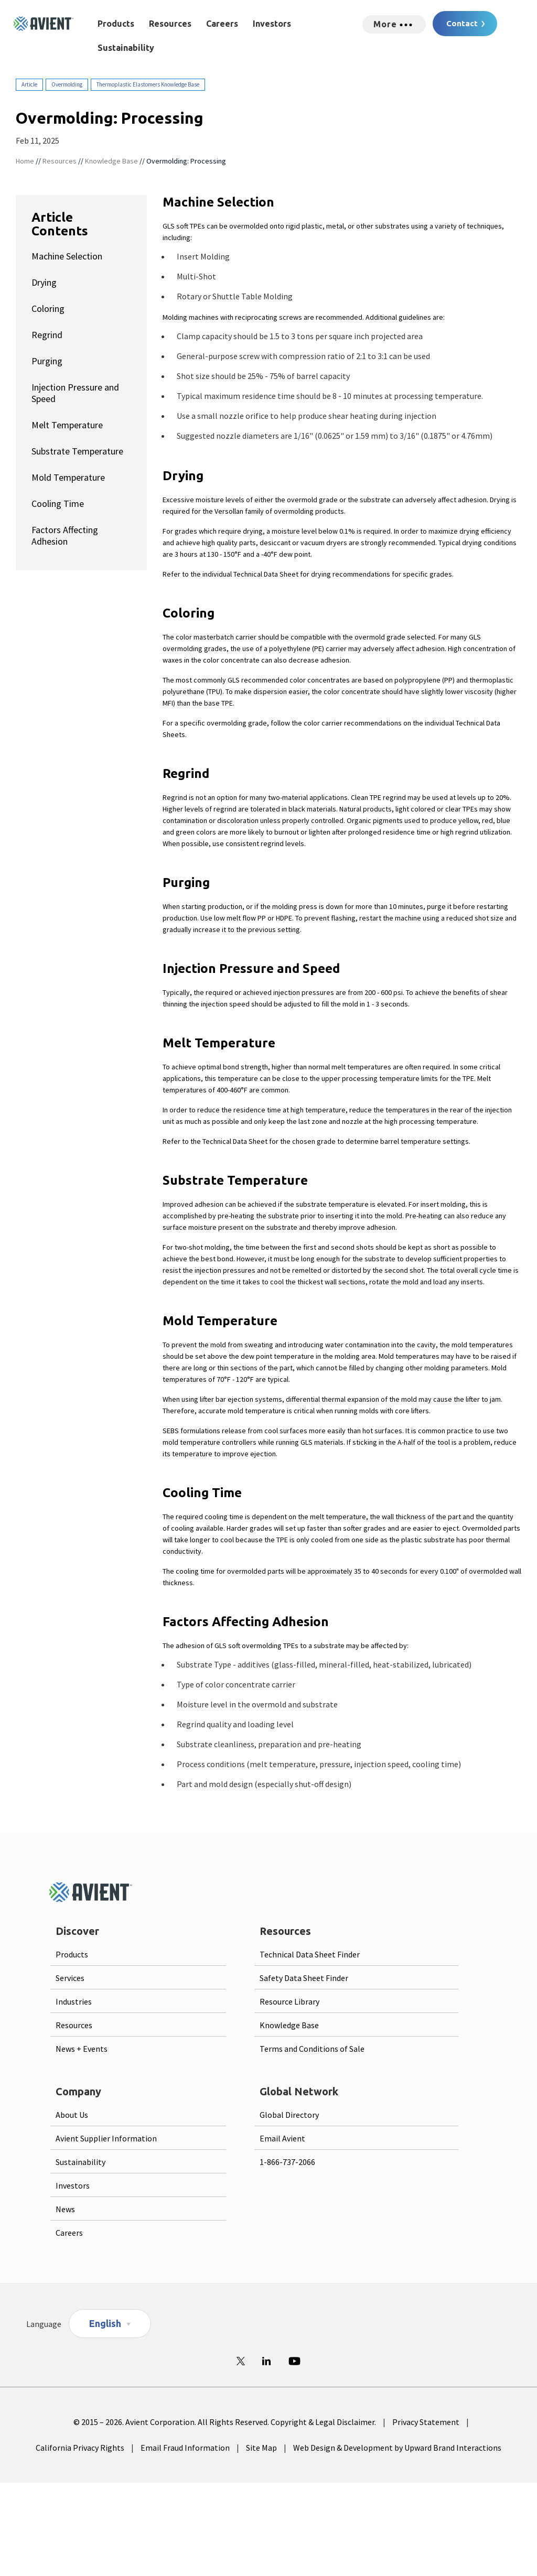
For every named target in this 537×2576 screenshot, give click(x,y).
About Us (72, 2114)
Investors (272, 23)
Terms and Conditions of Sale (312, 2048)
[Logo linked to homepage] (43, 24)
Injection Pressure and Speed (75, 393)
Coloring (48, 308)
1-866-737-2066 (287, 2162)
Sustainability (126, 47)
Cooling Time (57, 503)
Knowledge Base (111, 161)
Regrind (46, 335)
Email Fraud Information (185, 2447)
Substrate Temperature (77, 451)
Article (29, 84)
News (65, 2209)
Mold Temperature (68, 477)
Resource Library (289, 2001)
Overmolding (66, 84)
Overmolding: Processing (186, 161)
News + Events (82, 2048)
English (105, 2323)
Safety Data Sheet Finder (304, 1978)
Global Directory (289, 2114)
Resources (170, 23)
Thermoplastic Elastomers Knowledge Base (147, 84)
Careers (222, 23)
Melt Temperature (67, 425)
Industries (74, 2001)
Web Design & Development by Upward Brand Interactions (397, 2447)
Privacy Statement (425, 2422)
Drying (44, 282)
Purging (46, 361)
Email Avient (282, 2138)
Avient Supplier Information (106, 2138)
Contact (462, 23)
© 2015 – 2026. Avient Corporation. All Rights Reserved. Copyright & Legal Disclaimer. (224, 2422)
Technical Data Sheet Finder (310, 1954)
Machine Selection (66, 256)
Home (25, 161)
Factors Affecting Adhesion (64, 535)
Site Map (261, 2447)
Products (116, 23)
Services (70, 1978)
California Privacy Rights (80, 2447)
